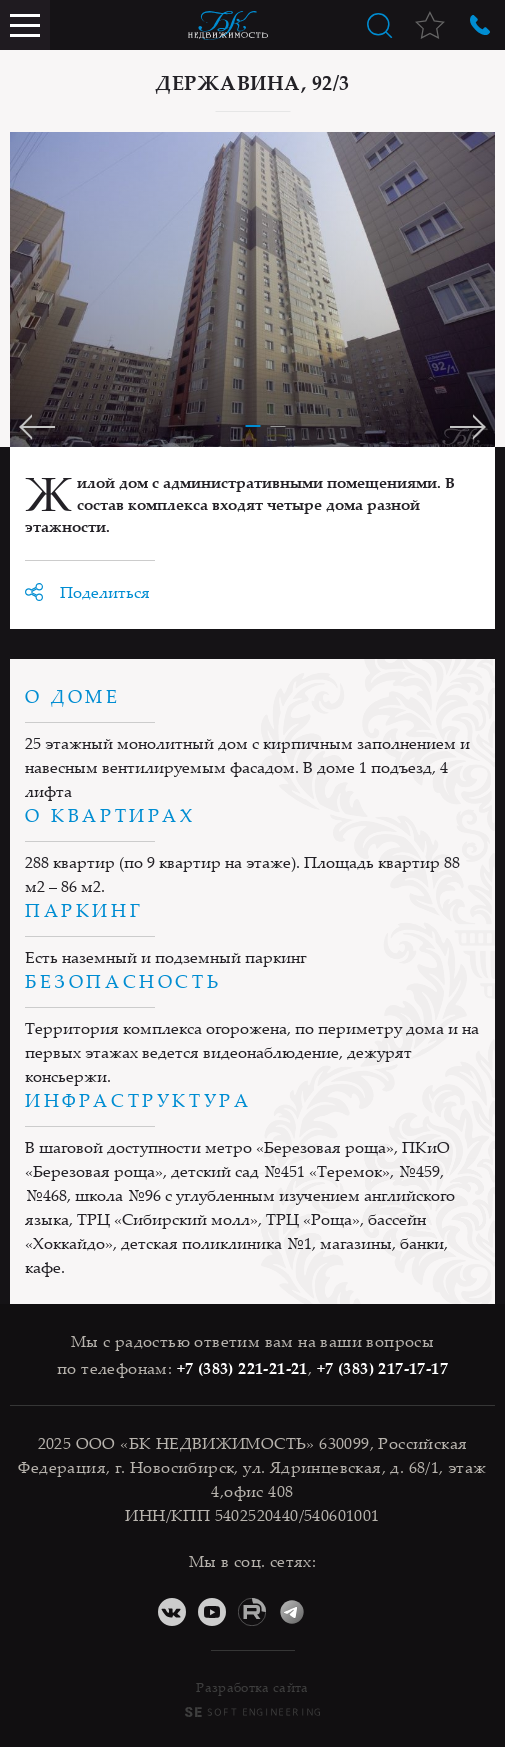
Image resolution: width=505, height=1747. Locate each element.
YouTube (212, 1612)
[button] (252, 421)
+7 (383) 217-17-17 (382, 1368)
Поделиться (105, 592)
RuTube (252, 1612)
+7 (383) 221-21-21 (242, 1368)
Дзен (332, 1612)
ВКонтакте (172, 1612)
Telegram (292, 1612)
